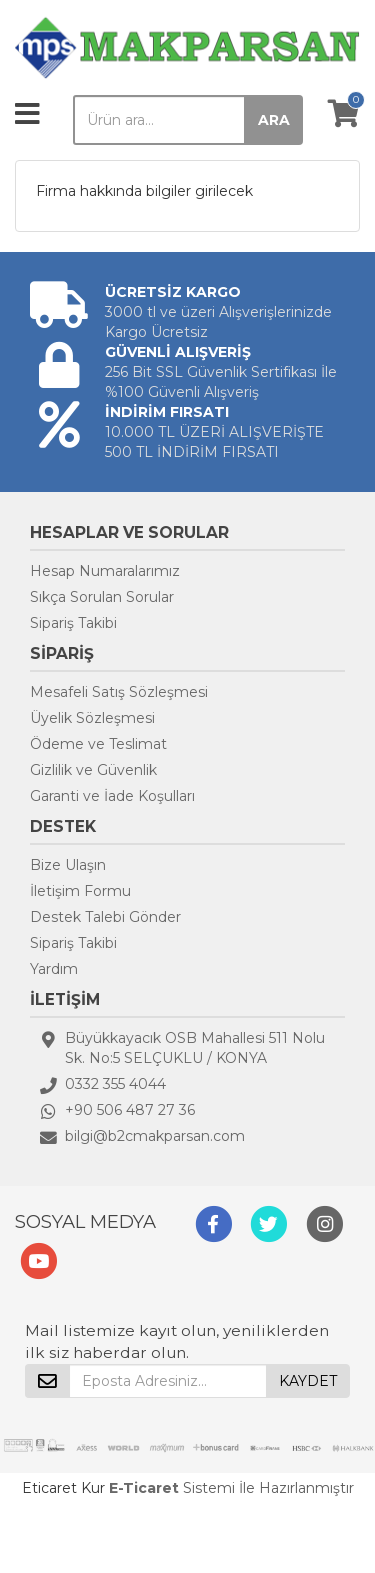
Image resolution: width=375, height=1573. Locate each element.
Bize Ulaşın (68, 865)
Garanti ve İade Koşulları (112, 796)
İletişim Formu (80, 891)
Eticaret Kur (63, 1488)
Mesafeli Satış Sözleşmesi (119, 692)
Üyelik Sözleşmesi (92, 718)
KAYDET (308, 1381)
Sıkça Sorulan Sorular (102, 597)
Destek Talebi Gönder (105, 917)
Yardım (54, 969)
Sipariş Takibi (73, 623)
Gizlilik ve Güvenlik (93, 770)
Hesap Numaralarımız (105, 571)
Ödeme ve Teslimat (98, 744)
